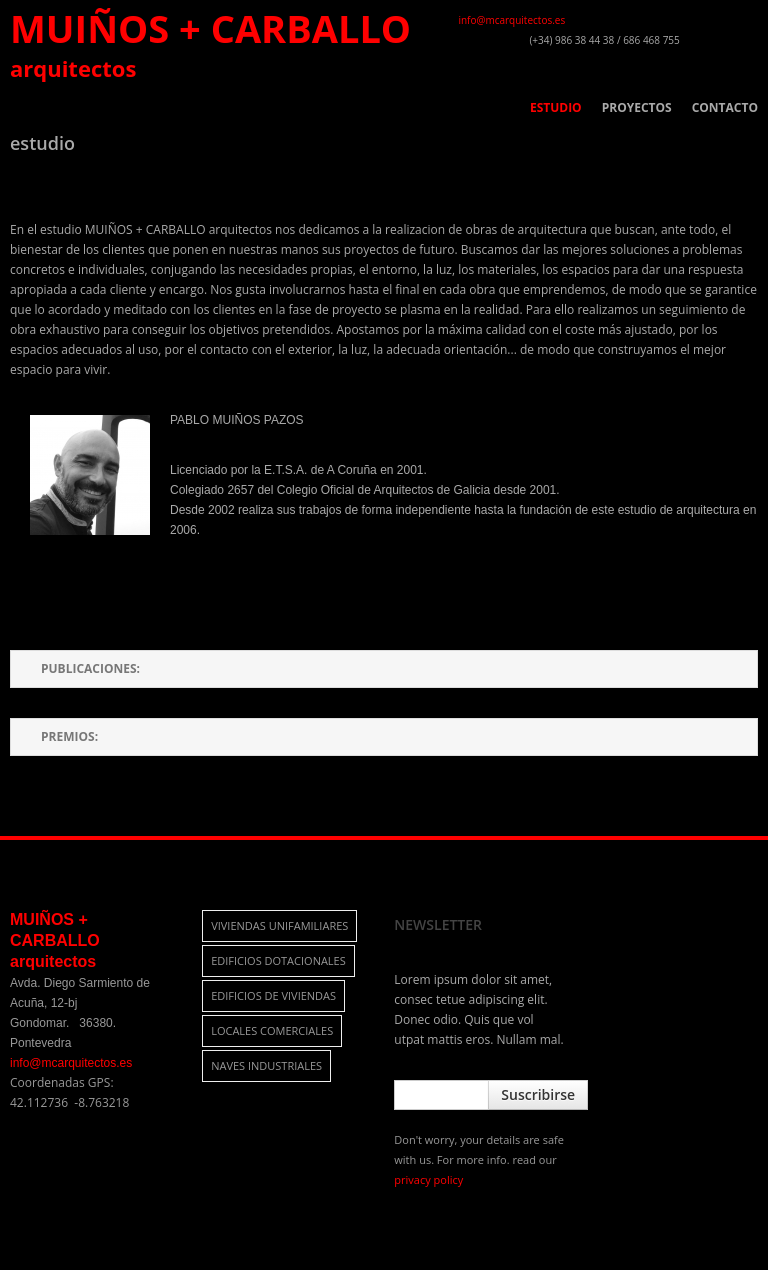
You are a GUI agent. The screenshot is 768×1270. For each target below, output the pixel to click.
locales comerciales (272, 1030)
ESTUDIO (556, 108)
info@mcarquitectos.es (511, 20)
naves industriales (266, 1065)
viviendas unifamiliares (279, 925)
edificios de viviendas (273, 995)
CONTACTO (725, 108)
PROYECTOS (637, 108)
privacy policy (428, 1179)
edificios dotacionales (278, 960)
